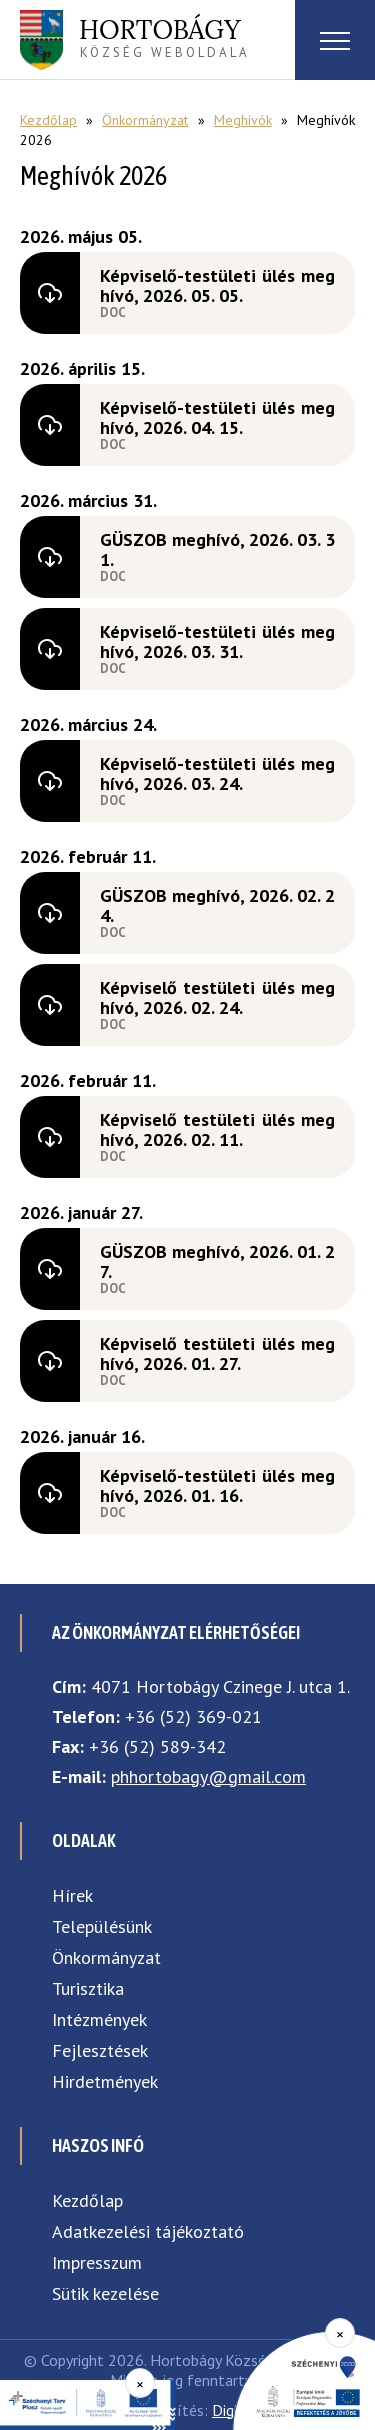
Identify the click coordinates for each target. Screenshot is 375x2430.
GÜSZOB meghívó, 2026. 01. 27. (217, 1261)
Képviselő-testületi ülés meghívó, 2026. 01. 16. (217, 1485)
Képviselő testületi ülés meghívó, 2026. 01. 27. (217, 1353)
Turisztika (88, 1988)
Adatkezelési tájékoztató (148, 2231)
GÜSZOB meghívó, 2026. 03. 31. (217, 549)
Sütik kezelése (105, 2293)
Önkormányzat (145, 120)
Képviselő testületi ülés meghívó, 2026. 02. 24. (217, 997)
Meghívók (243, 120)
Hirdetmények (105, 2081)
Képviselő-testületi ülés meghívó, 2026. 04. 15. (217, 417)
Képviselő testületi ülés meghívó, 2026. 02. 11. (217, 1129)
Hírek (72, 1895)
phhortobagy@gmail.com (208, 1776)
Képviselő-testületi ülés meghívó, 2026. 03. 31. (217, 641)
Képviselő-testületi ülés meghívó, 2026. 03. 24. (217, 773)
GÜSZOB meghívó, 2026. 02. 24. (217, 905)
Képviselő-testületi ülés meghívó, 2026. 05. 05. (217, 285)
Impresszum (97, 2262)
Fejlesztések (100, 2050)
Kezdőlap (48, 120)
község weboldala (164, 37)
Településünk (102, 1926)
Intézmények (99, 2019)
